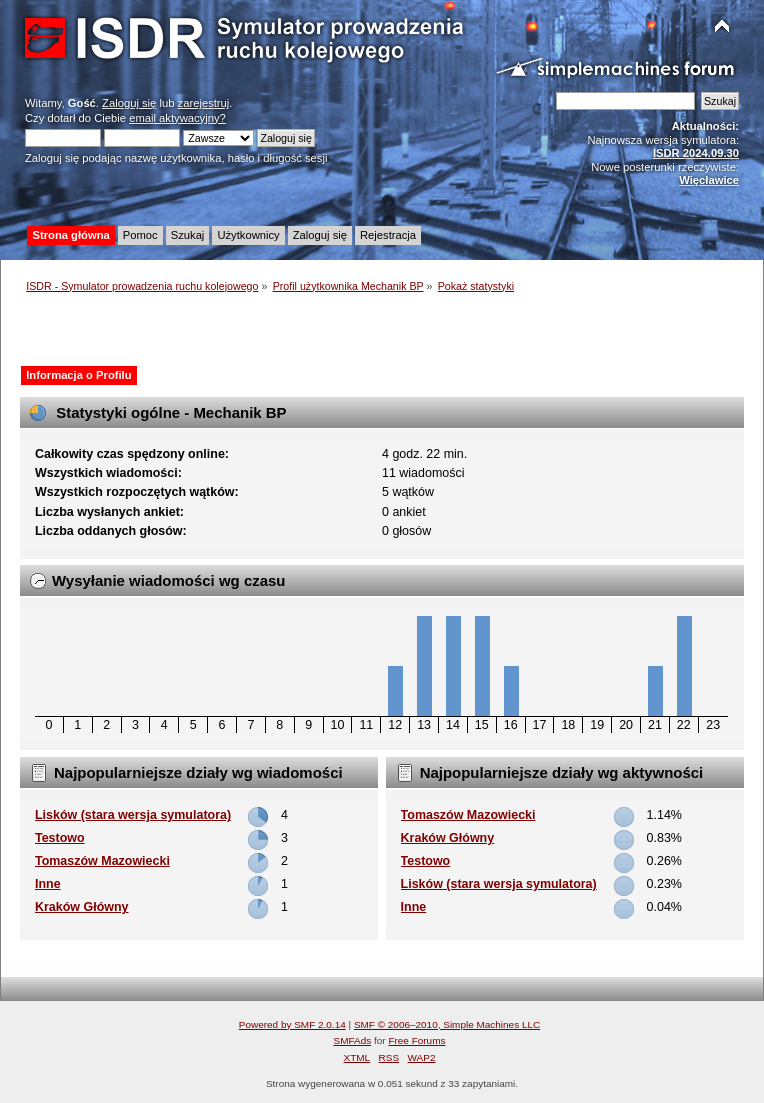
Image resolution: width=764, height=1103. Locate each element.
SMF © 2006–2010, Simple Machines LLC (447, 1024)
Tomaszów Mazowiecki (102, 861)
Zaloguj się (129, 103)
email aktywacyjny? (177, 118)
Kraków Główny (82, 907)
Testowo (60, 838)
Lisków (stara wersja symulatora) (133, 815)
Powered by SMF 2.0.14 (292, 1024)
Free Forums (416, 1040)
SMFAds (353, 1040)
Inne (48, 884)
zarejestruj (204, 103)
